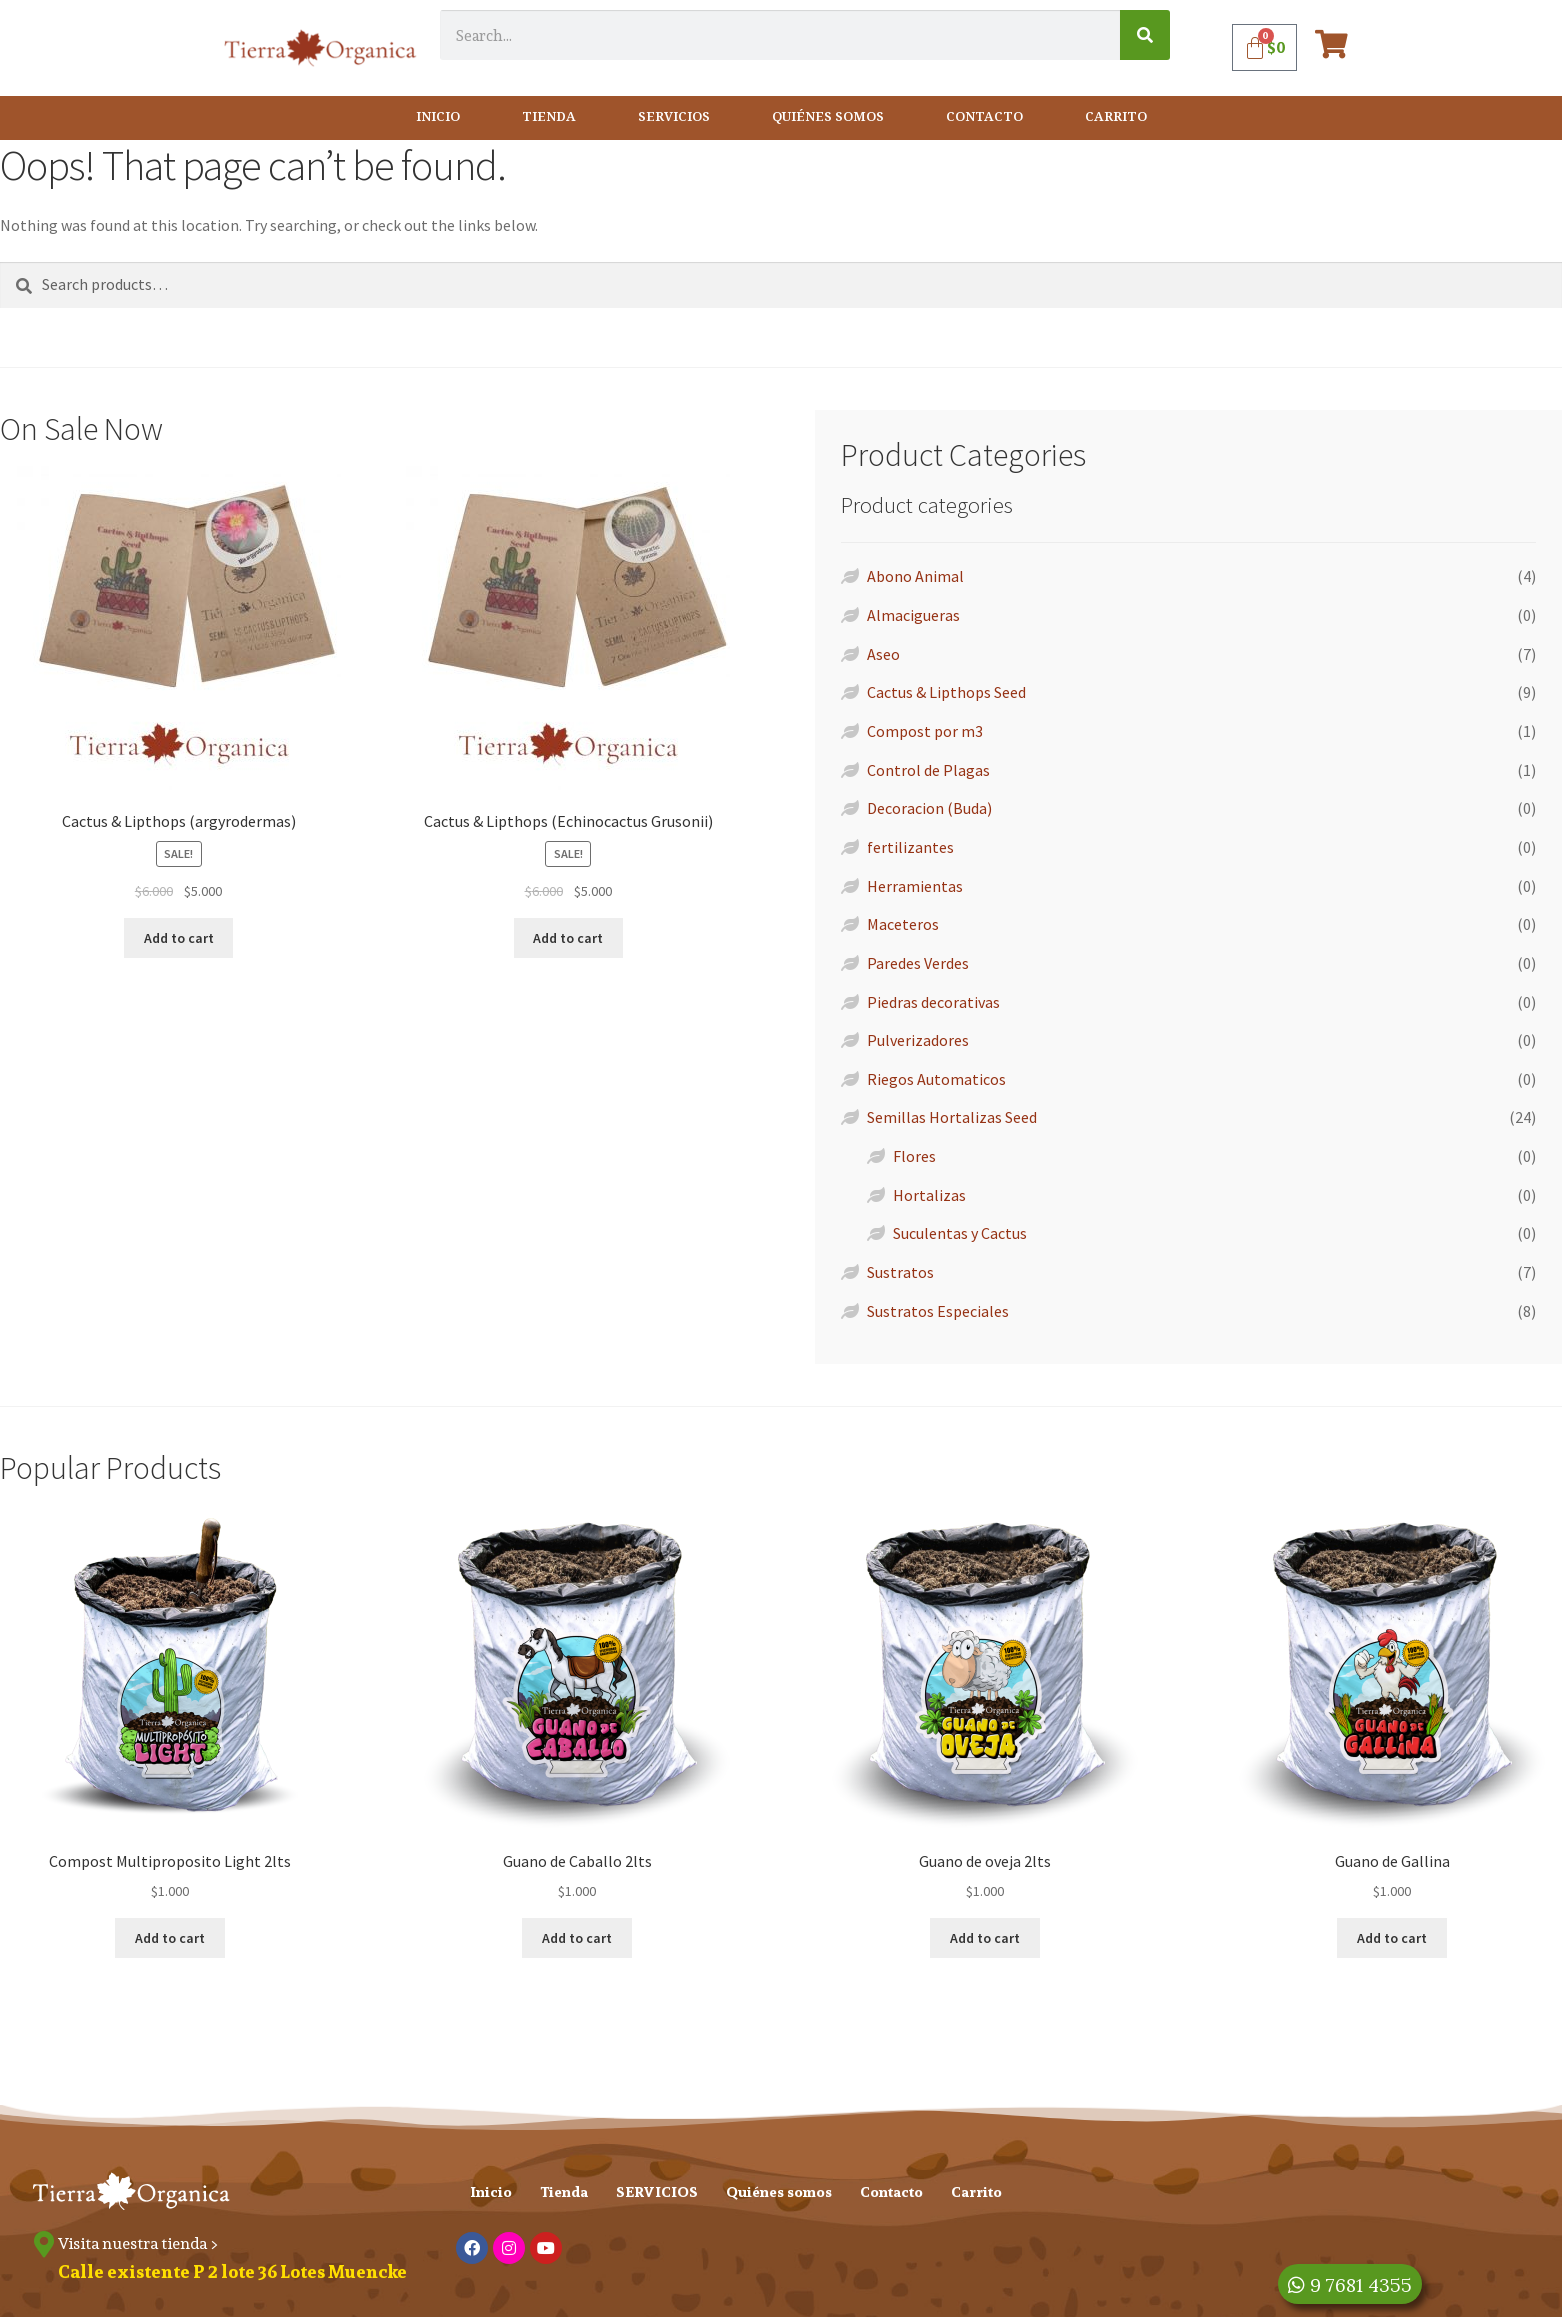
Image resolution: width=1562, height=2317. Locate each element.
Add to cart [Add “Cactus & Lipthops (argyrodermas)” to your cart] (179, 938)
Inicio (438, 117)
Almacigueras (913, 615)
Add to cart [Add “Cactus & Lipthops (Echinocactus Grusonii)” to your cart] (568, 938)
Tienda (549, 117)
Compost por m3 (925, 731)
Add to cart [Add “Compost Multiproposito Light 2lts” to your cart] (170, 1938)
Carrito (1116, 117)
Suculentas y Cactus (960, 1233)
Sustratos (900, 1272)
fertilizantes (910, 847)
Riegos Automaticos (936, 1079)
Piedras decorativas (933, 1002)
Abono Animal (915, 576)
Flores (914, 1156)
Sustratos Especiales (938, 1311)
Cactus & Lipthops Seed (946, 692)
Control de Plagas (928, 770)
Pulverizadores (918, 1040)
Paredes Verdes (918, 963)
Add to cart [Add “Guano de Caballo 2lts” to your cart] (577, 1938)
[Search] (1145, 35)
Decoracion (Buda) (929, 808)
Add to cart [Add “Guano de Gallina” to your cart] (1392, 1938)
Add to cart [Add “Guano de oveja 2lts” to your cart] (985, 1938)
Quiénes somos (828, 117)
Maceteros (903, 924)
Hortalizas (929, 1195)
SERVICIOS (674, 117)
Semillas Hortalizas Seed (952, 1117)
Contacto (984, 117)
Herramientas (915, 886)
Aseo (883, 654)
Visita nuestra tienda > (141, 2243)
